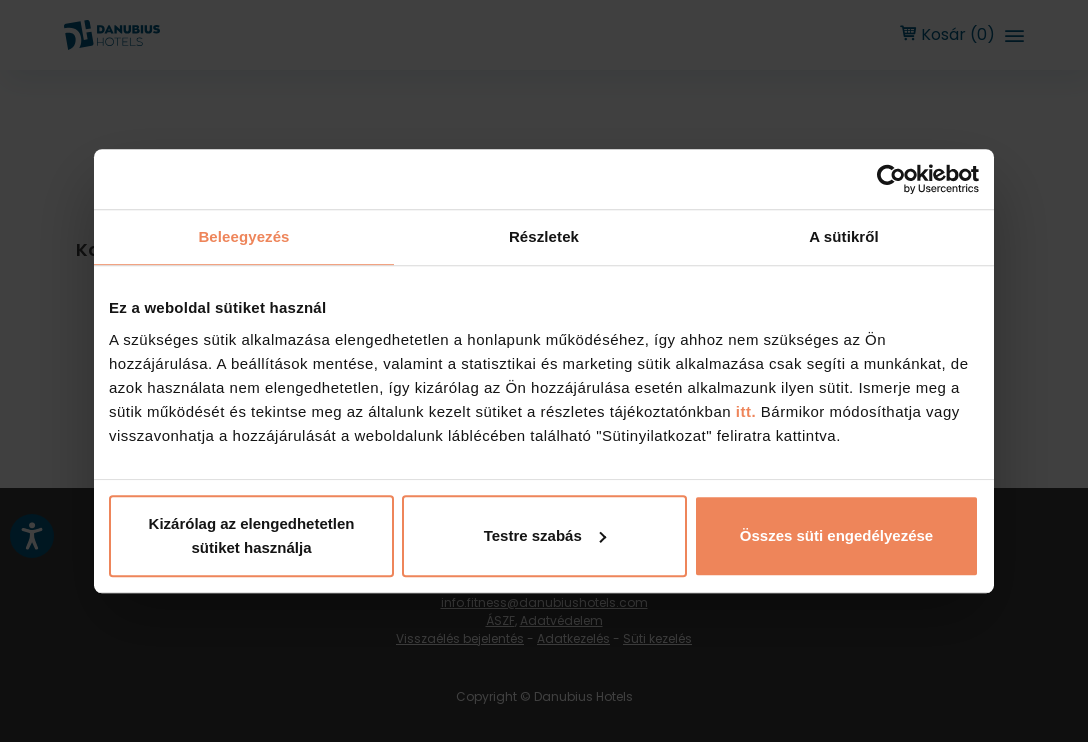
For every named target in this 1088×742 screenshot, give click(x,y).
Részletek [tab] (544, 236)
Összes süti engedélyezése (836, 535)
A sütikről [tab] (844, 236)
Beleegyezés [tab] (243, 236)
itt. (743, 411)
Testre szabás (545, 535)
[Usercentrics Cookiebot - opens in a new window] (891, 179)
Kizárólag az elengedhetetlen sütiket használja (252, 535)
